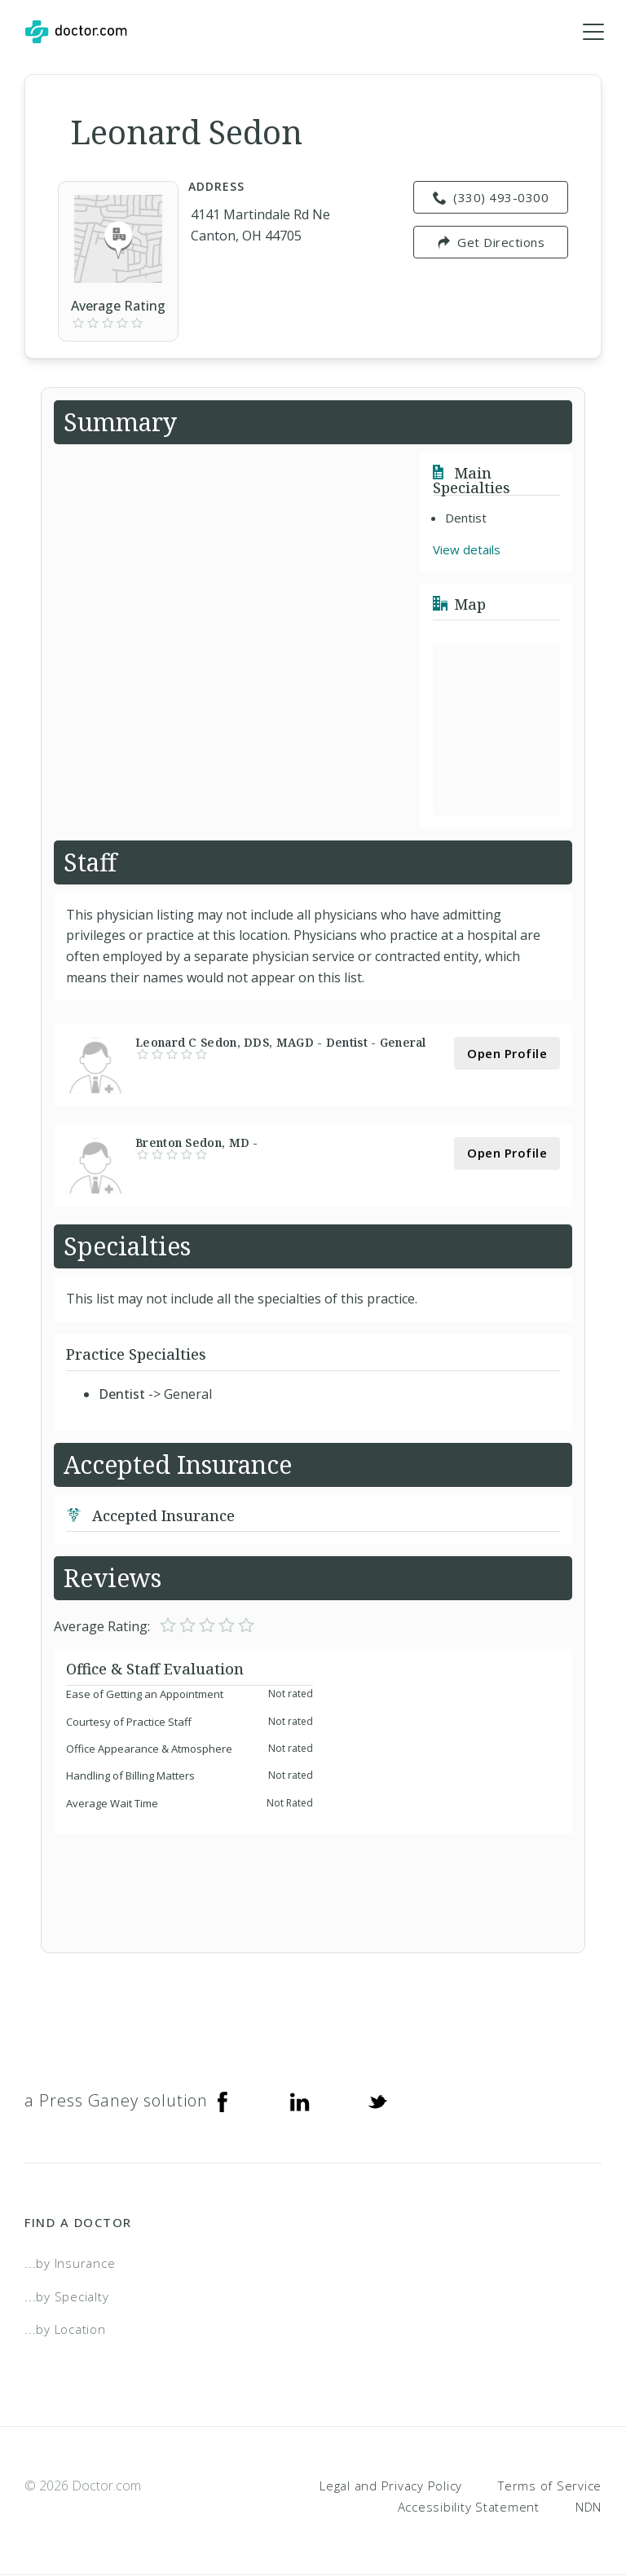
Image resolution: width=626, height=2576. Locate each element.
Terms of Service (550, 2486)
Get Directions (491, 243)
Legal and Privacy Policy (391, 2486)
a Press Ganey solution (116, 2101)
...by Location (65, 2330)
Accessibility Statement (469, 2507)
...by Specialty (66, 2296)
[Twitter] (377, 2102)
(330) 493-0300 (491, 198)
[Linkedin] (300, 2102)
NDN (588, 2507)
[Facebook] (222, 2102)
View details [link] (466, 550)
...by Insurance (69, 2264)
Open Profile (507, 1053)
